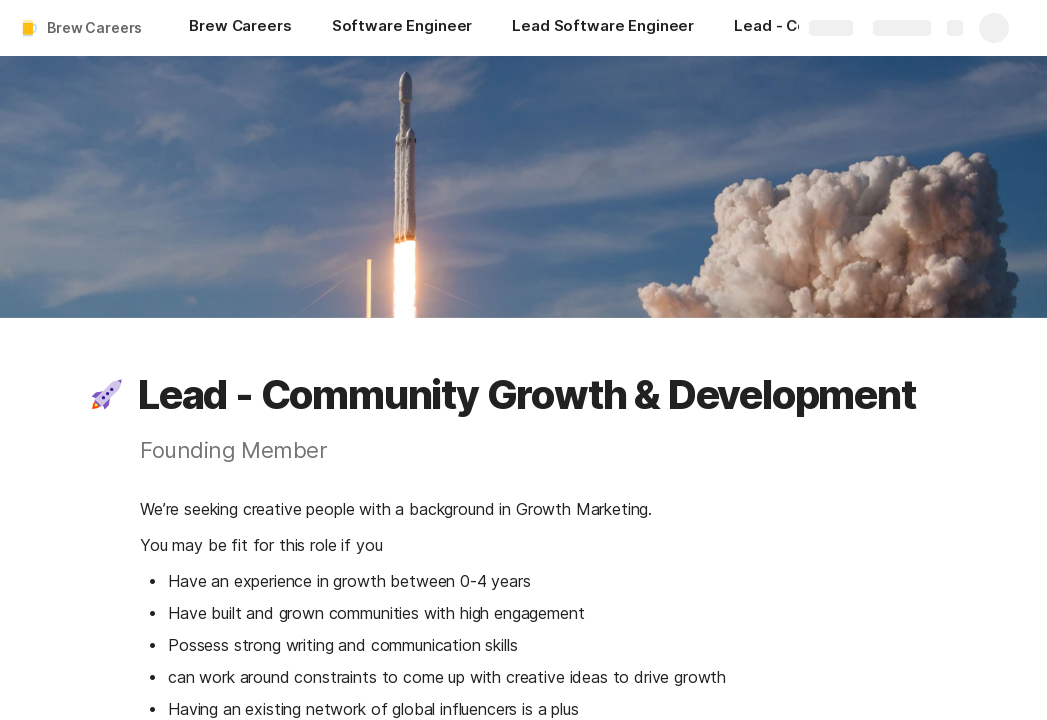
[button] (107, 395)
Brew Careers (94, 27)
